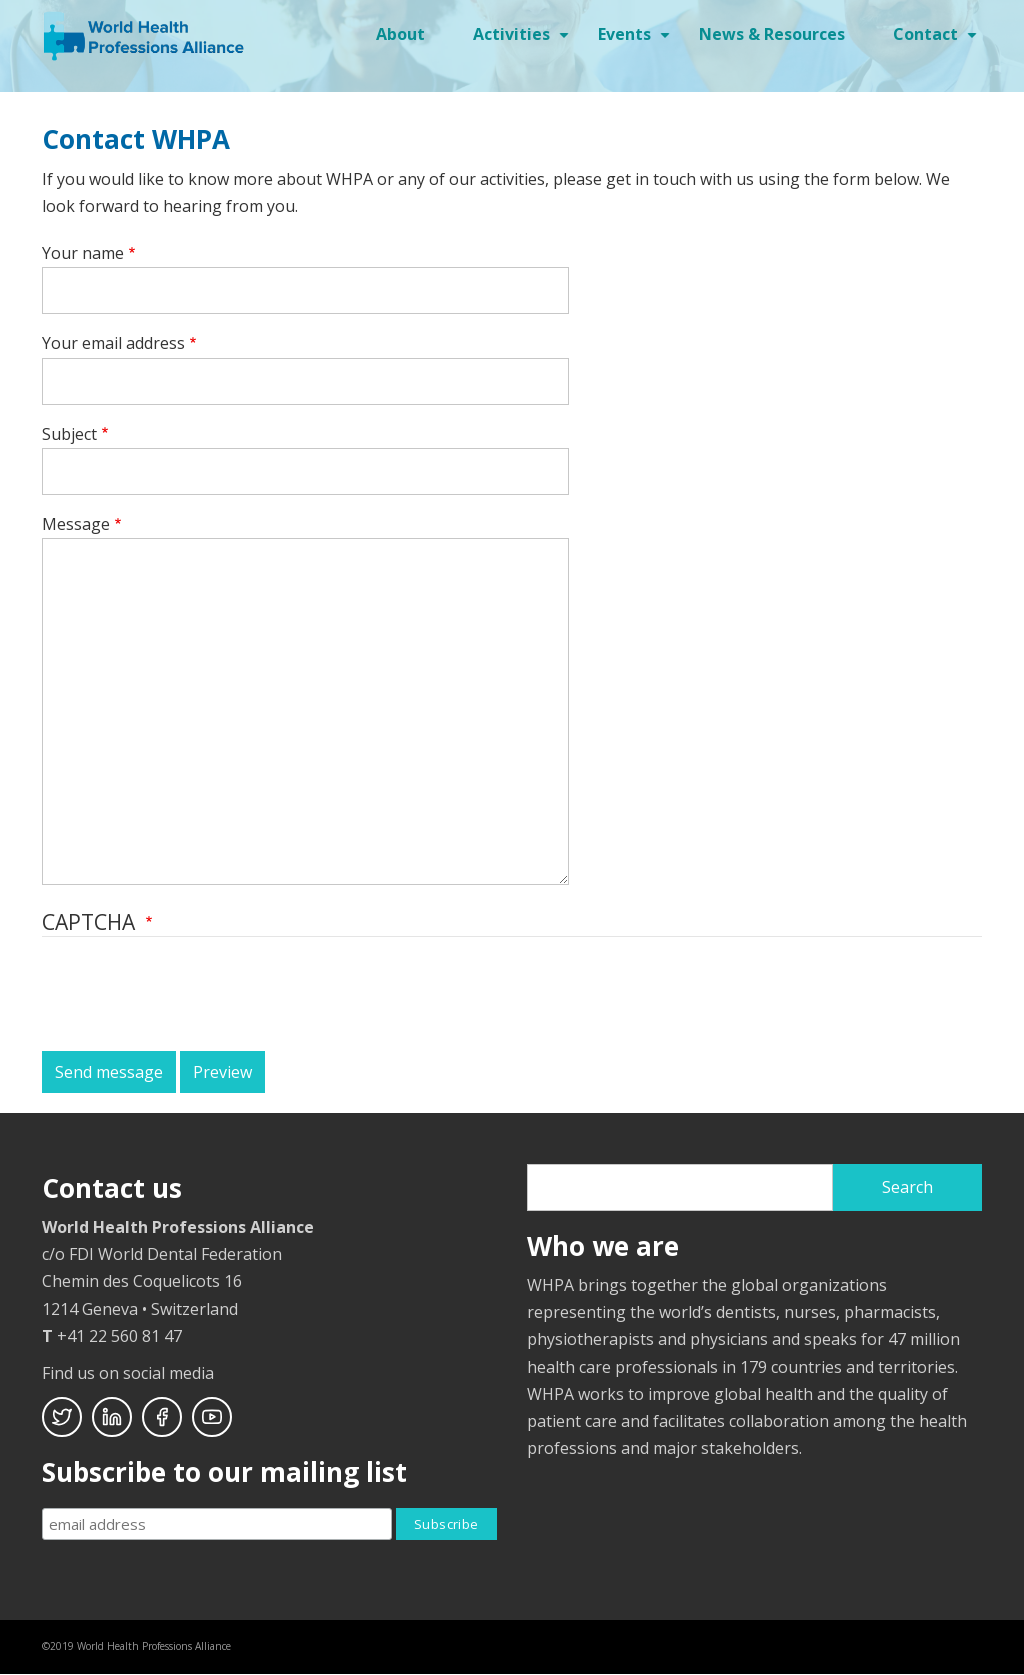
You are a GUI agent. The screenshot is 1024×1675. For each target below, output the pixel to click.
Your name (83, 253)
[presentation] (194, 996)
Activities (523, 41)
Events (636, 41)
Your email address (113, 343)
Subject (69, 434)
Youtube (212, 1417)
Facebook (162, 1417)
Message (76, 524)
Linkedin (112, 1417)
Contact (937, 41)
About (400, 34)
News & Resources (772, 34)
